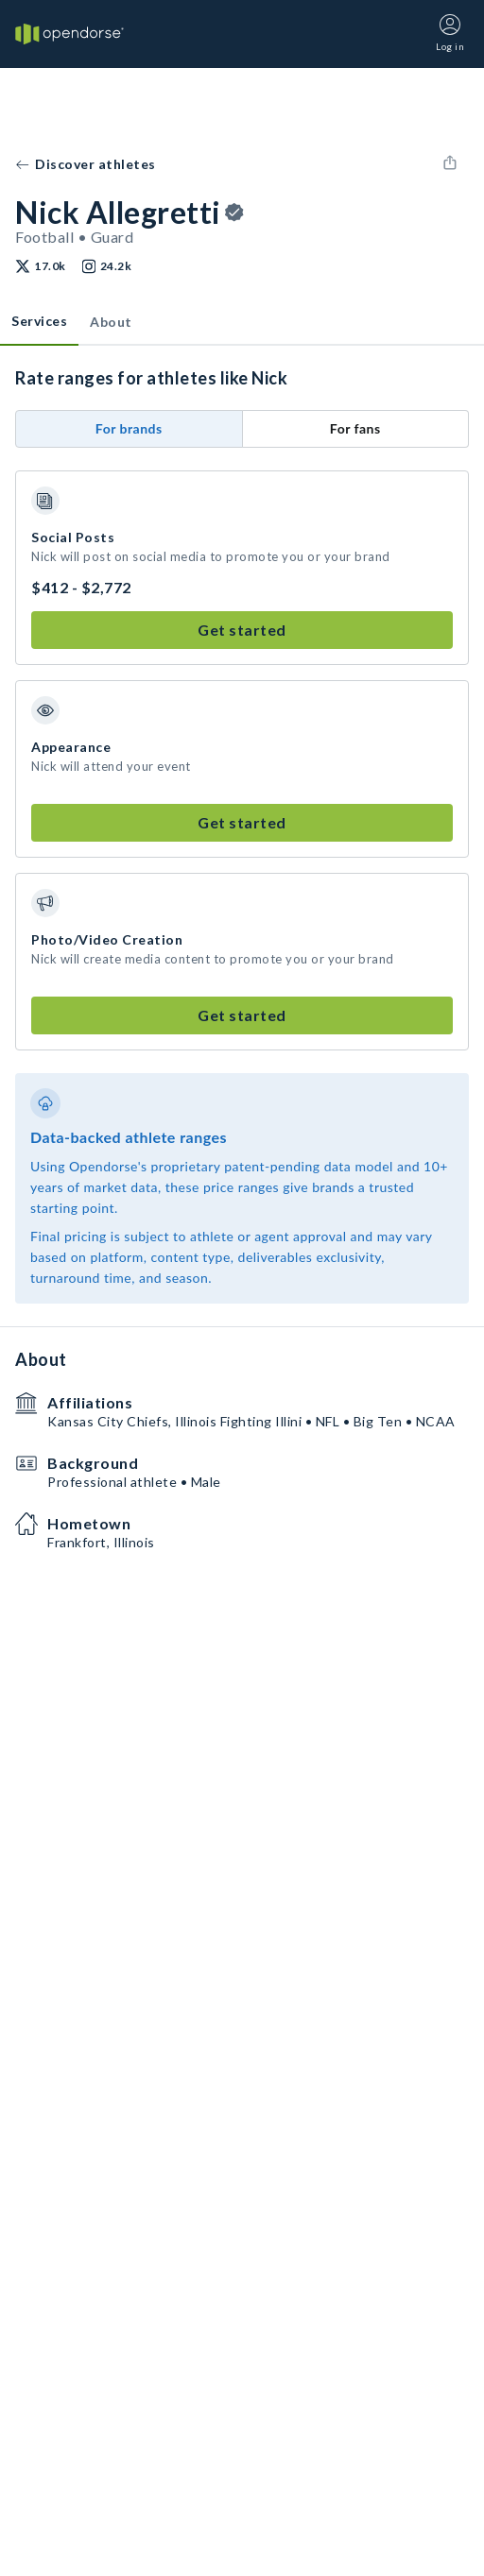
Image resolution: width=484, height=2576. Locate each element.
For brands (129, 428)
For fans (355, 428)
